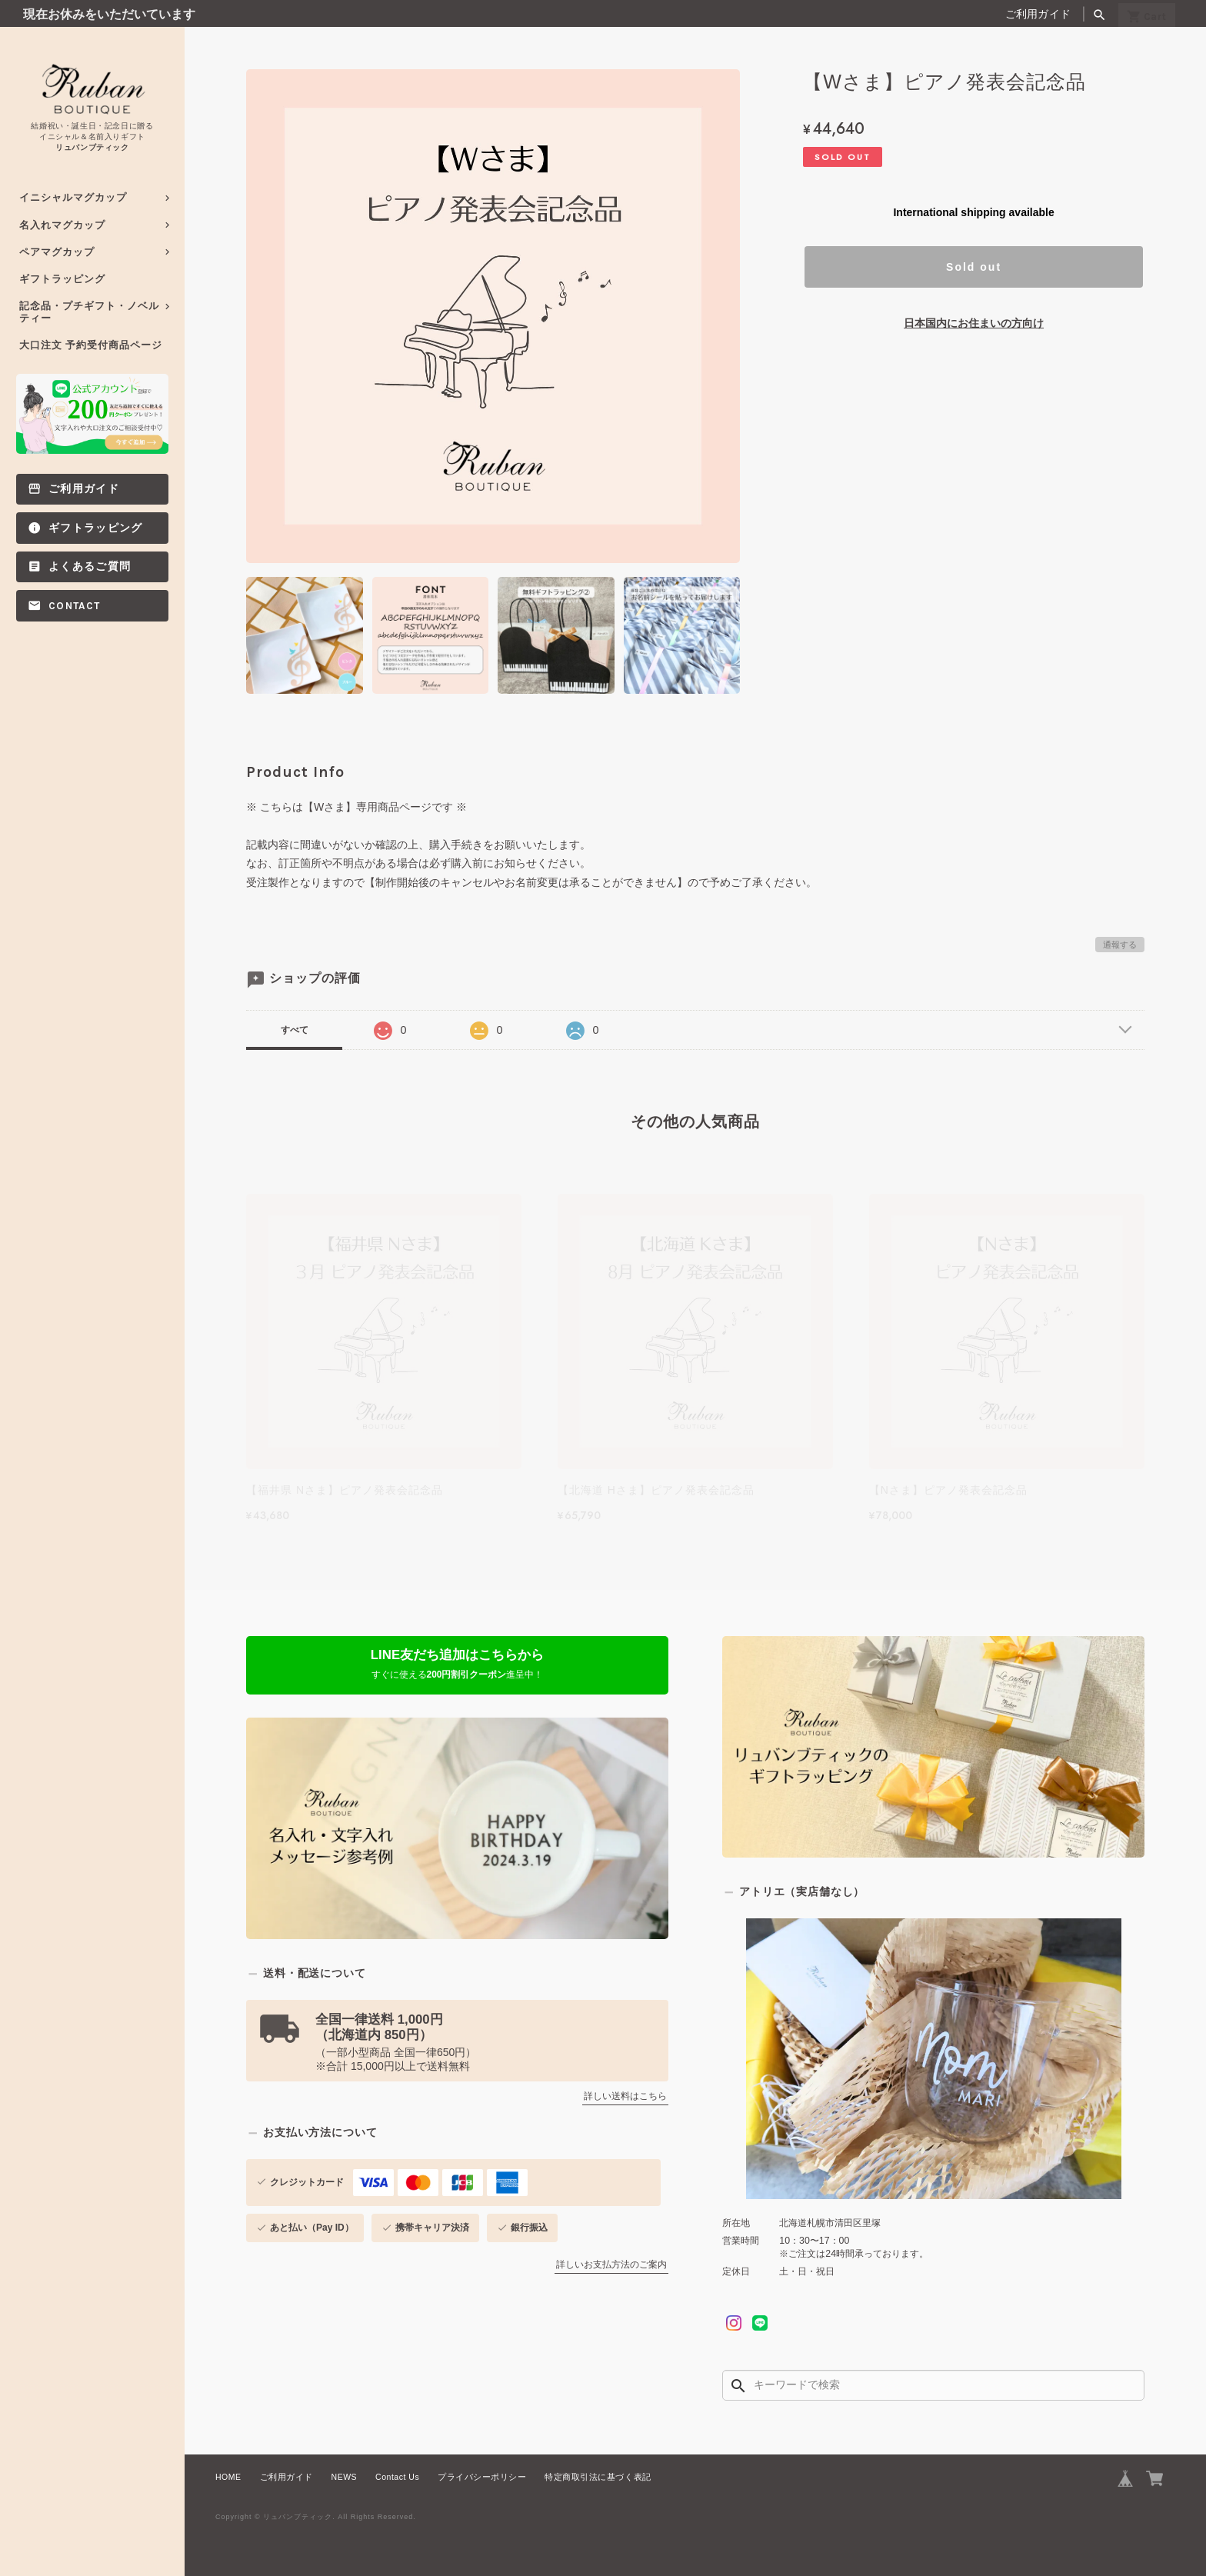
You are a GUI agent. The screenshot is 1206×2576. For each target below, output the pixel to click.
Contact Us (397, 2476)
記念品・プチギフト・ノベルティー (89, 311)
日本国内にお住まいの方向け (974, 323)
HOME (228, 2476)
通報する (1120, 944)
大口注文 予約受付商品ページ (90, 345)
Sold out (973, 267)
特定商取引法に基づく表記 (598, 2476)
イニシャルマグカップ (73, 197)
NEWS (344, 2476)
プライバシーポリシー (482, 2476)
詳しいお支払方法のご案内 (611, 2264)
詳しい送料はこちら (625, 2096)
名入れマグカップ (62, 225)
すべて (294, 1030)
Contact (74, 606)
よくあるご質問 (89, 566)
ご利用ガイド (1038, 14)
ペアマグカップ (57, 252)
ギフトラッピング (62, 279)
